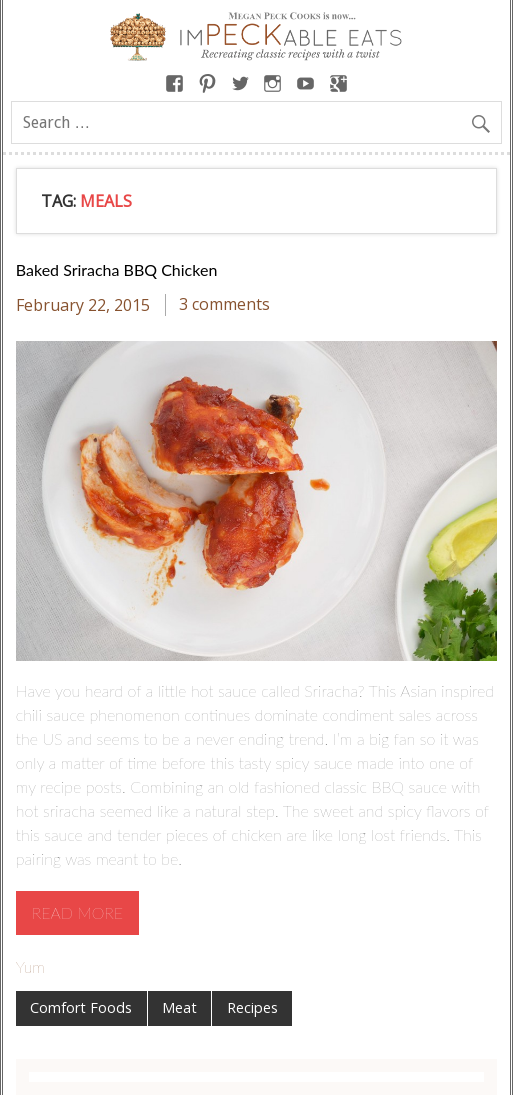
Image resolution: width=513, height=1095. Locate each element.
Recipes (252, 1007)
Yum (30, 966)
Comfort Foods (81, 1007)
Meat (179, 1007)
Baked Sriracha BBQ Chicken (117, 269)
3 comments (224, 305)
